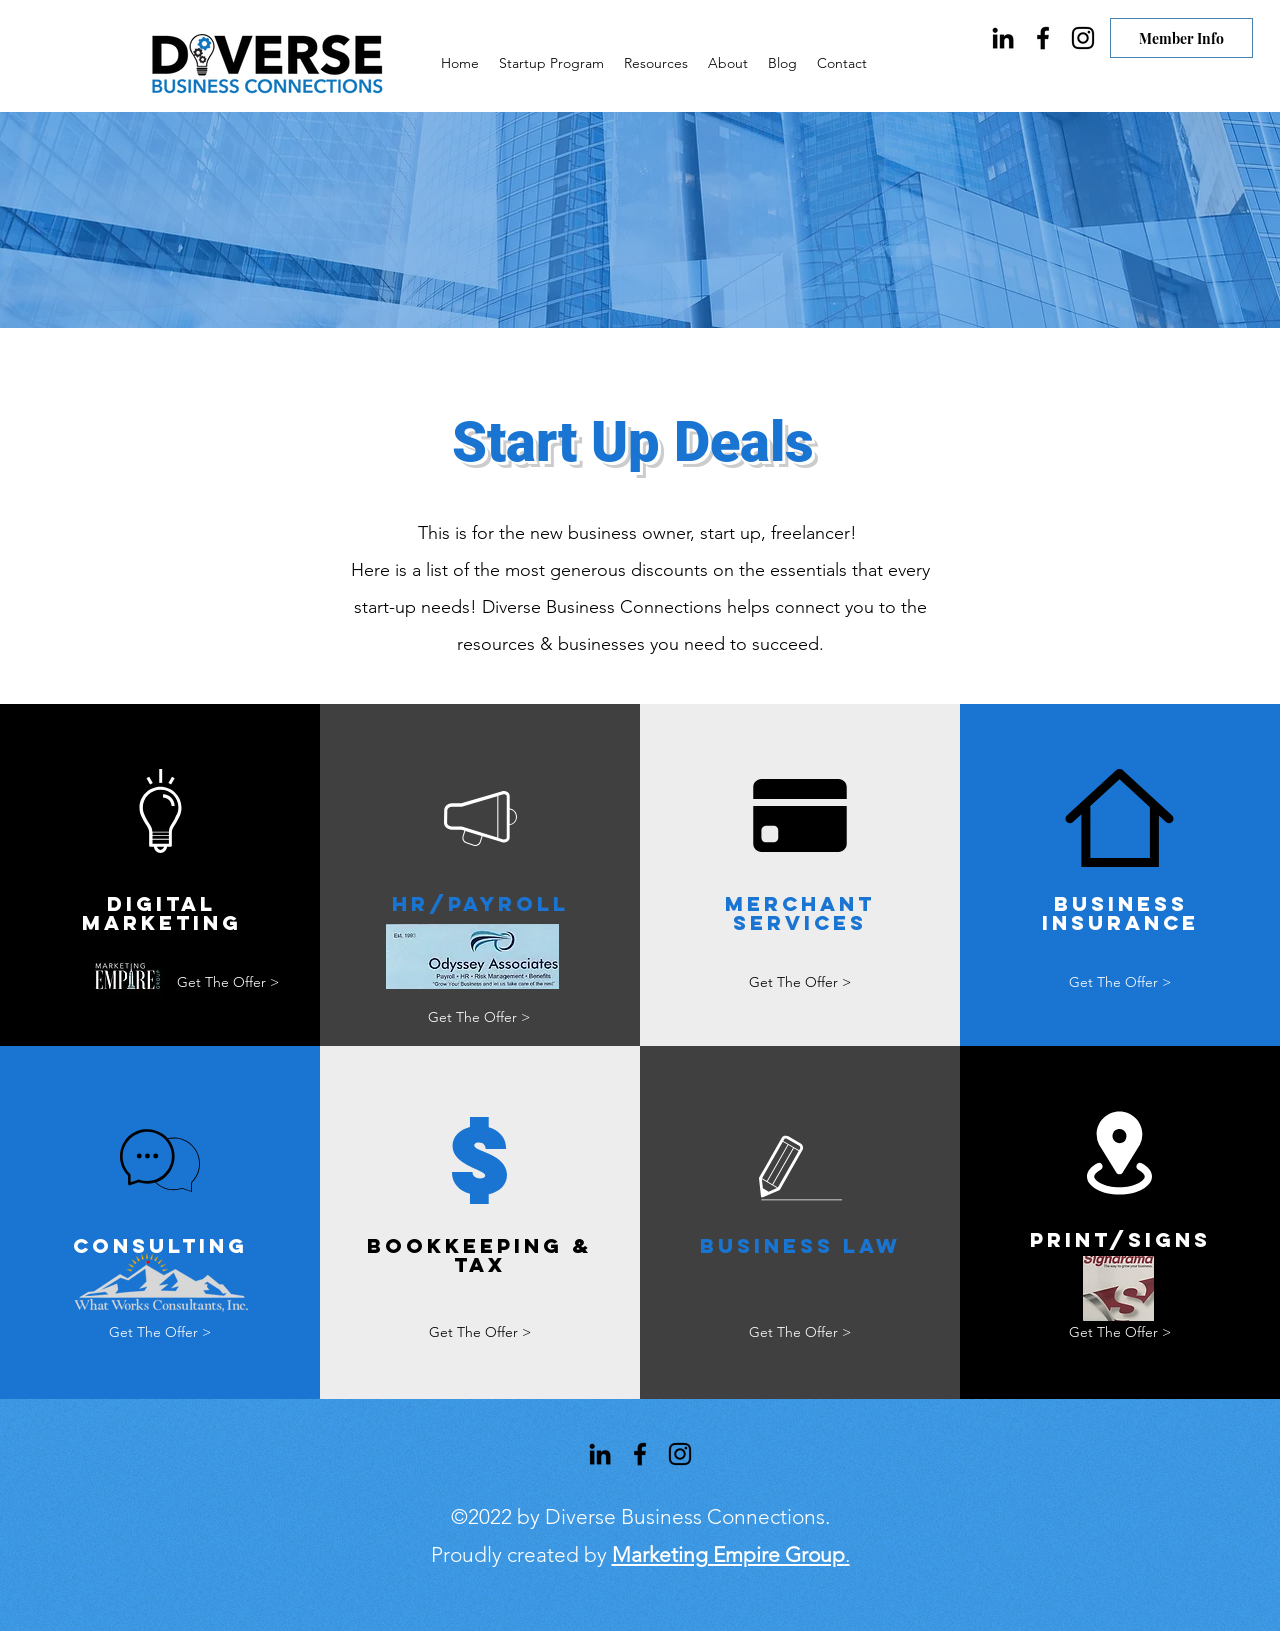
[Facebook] (1043, 38)
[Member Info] (1181, 38)
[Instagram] (1083, 38)
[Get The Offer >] (228, 982)
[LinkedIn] (1003, 38)
